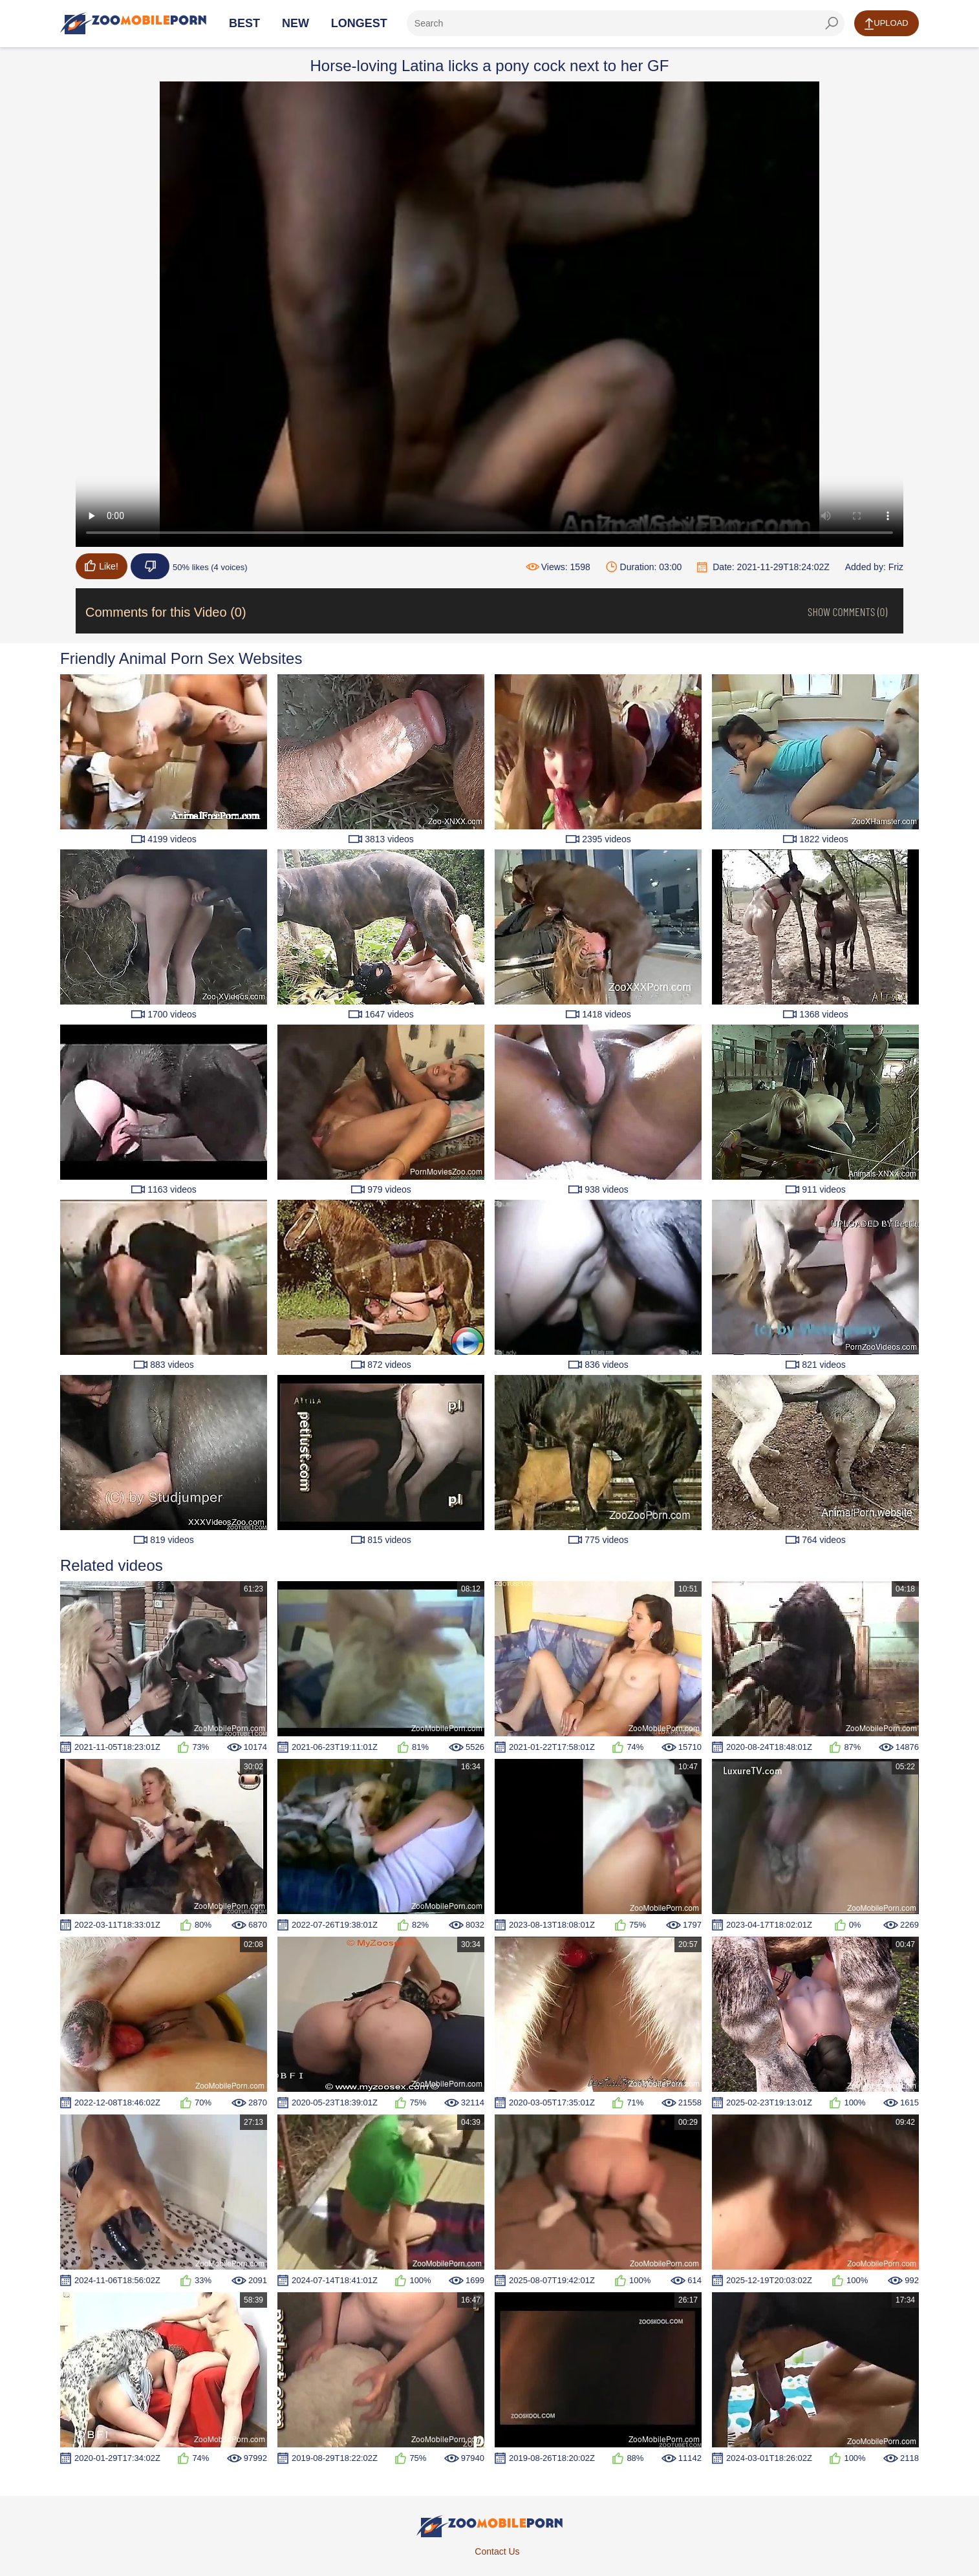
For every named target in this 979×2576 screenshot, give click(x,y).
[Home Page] (133, 23)
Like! (101, 565)
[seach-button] (832, 23)
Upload (886, 23)
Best (244, 23)
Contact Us (497, 2551)
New (295, 23)
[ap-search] (626, 23)
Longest (359, 23)
